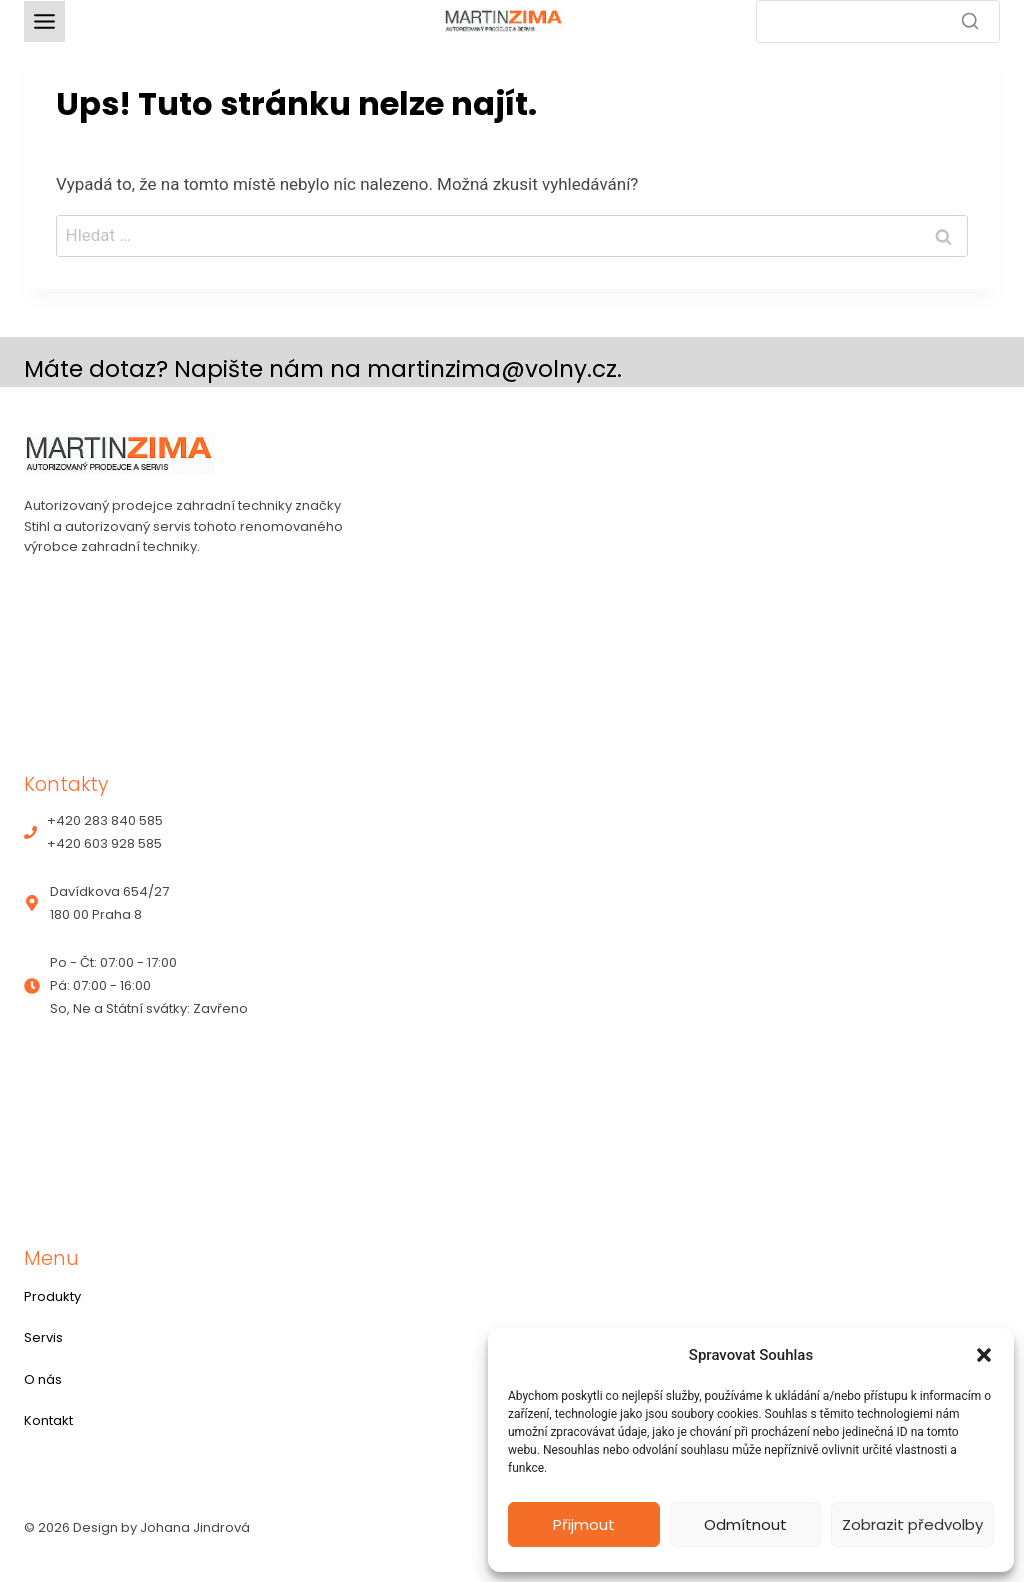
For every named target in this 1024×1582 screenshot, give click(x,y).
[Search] (878, 21)
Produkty (52, 1296)
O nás (43, 1379)
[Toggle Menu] (44, 21)
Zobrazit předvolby (912, 1524)
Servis (43, 1337)
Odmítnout (745, 1524)
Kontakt (48, 1420)
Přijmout (584, 1524)
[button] (984, 1355)
